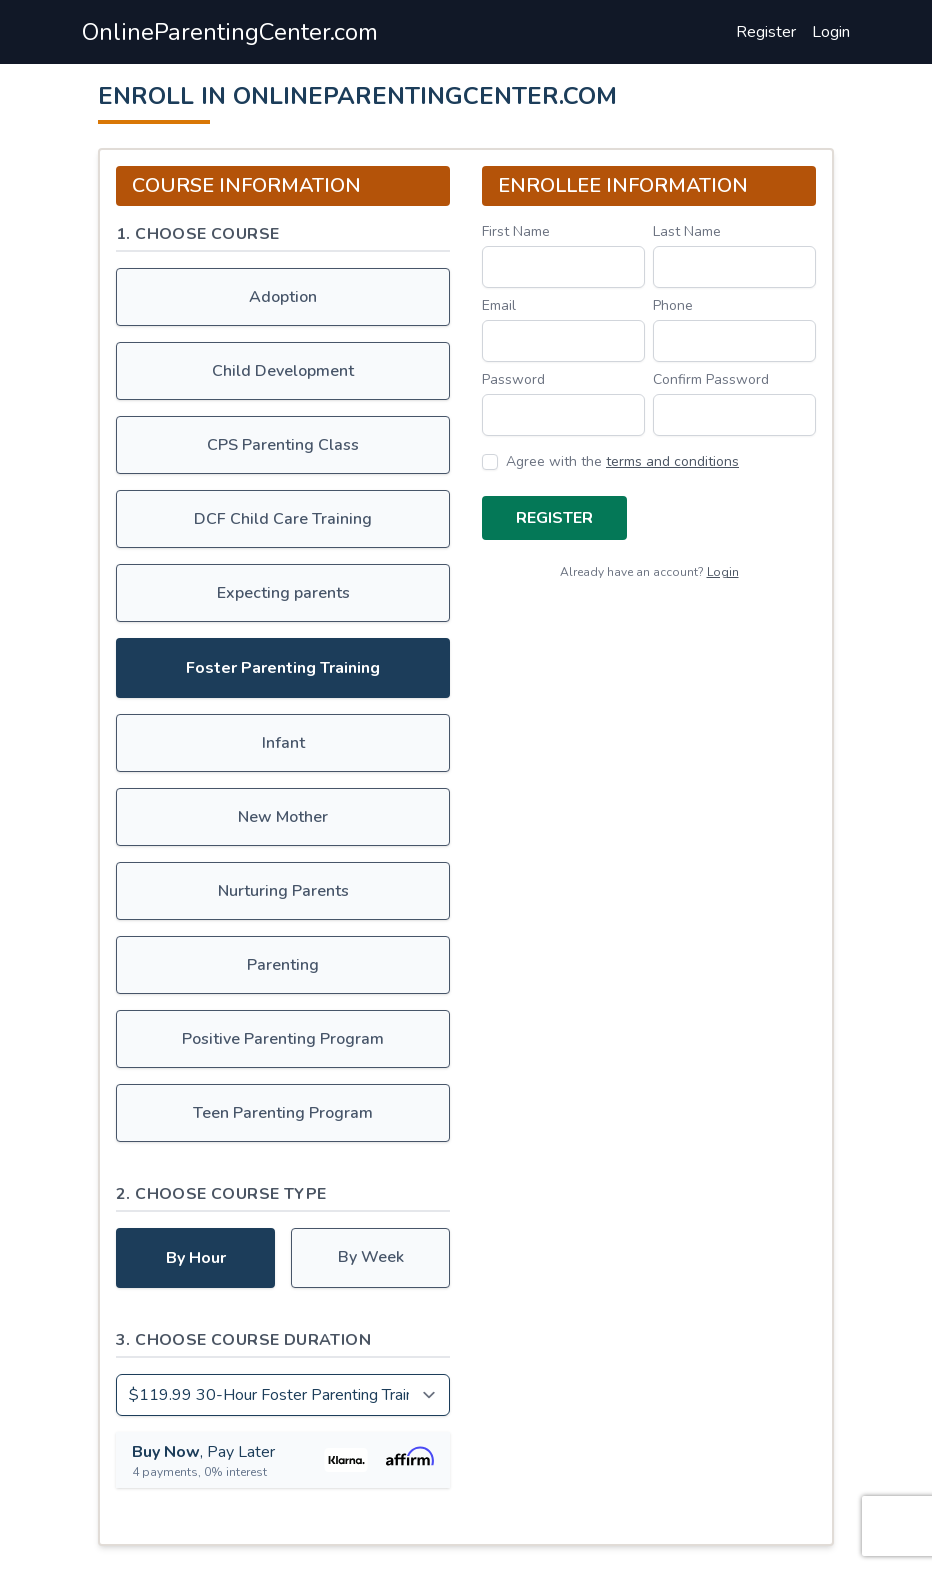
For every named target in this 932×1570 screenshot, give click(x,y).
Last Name (687, 231)
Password (513, 379)
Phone (673, 305)
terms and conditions (672, 461)
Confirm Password (711, 379)
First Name (516, 231)
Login (831, 32)
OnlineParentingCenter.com (230, 32)
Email (499, 305)
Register (766, 32)
